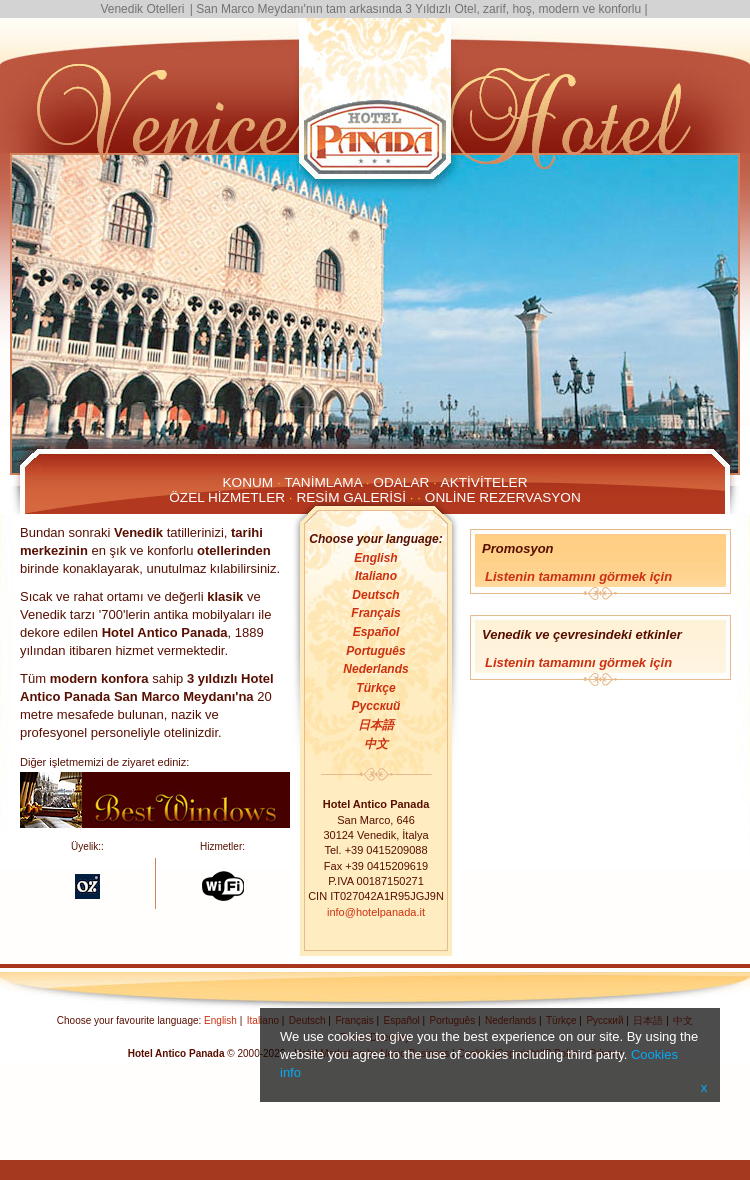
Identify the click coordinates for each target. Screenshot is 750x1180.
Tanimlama (323, 482)
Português (375, 651)
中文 (376, 744)
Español (376, 632)
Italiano (376, 576)
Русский (376, 706)
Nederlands (375, 669)
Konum (248, 482)
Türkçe (375, 688)
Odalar (401, 482)
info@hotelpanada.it (376, 912)
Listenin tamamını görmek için (578, 576)
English (375, 558)
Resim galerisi (351, 497)
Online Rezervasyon (503, 497)
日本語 (376, 725)
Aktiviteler (484, 482)
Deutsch (375, 595)
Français (375, 613)
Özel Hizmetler (227, 497)
